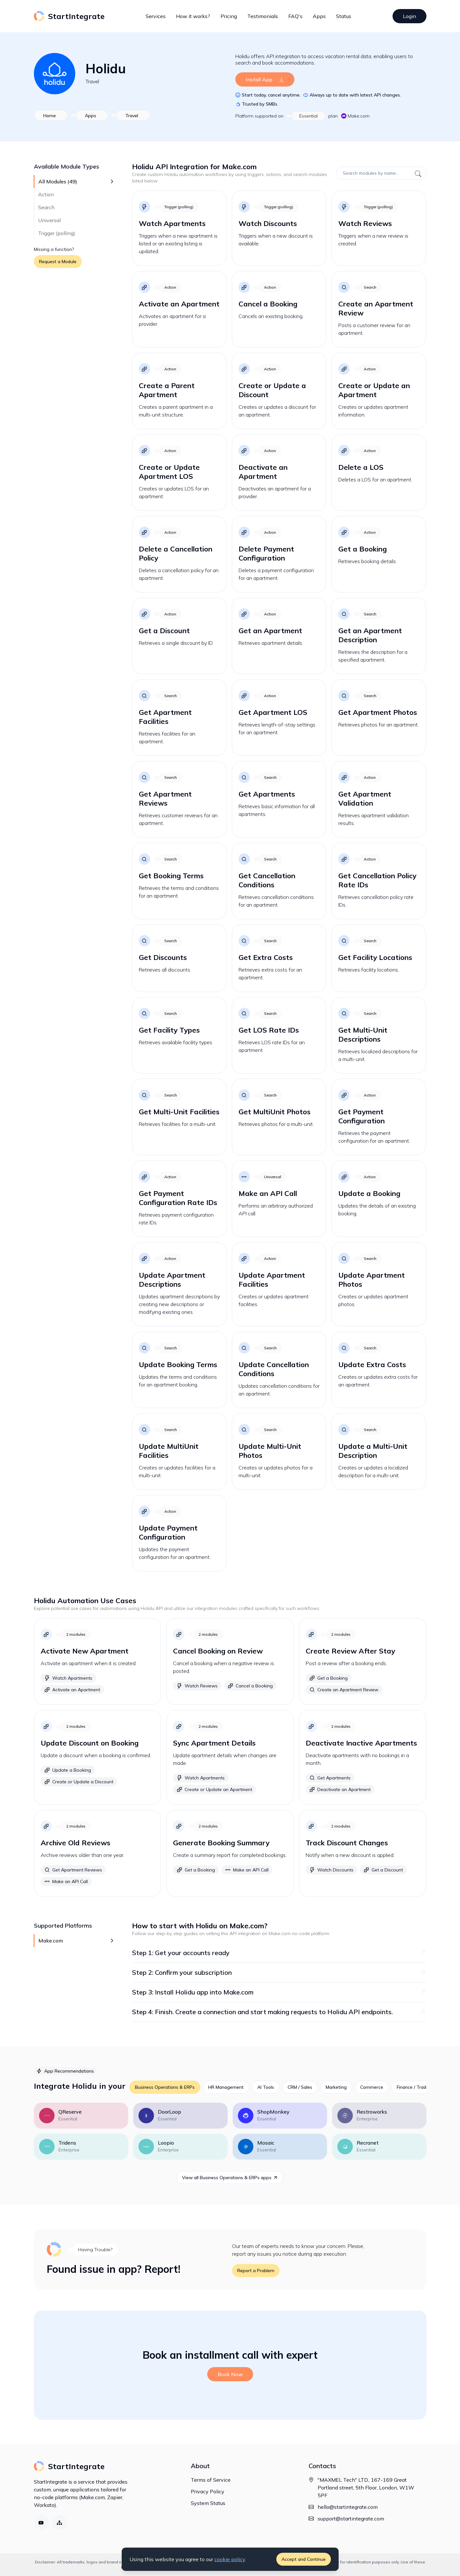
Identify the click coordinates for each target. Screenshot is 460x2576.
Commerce (371, 2087)
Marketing (336, 2087)
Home (49, 115)
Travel (92, 81)
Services (156, 16)
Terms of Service (210, 2480)
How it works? (193, 16)
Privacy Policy (207, 2491)
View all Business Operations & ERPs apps (230, 2177)
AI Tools (265, 2087)
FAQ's (295, 16)
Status (343, 16)
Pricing (228, 16)
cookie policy (229, 2559)
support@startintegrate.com (351, 2518)
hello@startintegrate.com (348, 2507)
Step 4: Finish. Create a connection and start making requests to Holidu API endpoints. (279, 2012)
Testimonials (262, 16)
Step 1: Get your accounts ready (279, 1953)
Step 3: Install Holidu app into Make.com (279, 1992)
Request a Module (58, 261)
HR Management (226, 2087)
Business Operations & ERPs (165, 2087)
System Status (208, 2503)
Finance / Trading (415, 2087)
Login (409, 16)
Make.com (355, 116)
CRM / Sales (300, 2087)
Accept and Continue (303, 2559)
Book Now (230, 2374)
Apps (319, 16)
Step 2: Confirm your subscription (279, 1972)
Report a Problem (255, 2270)
